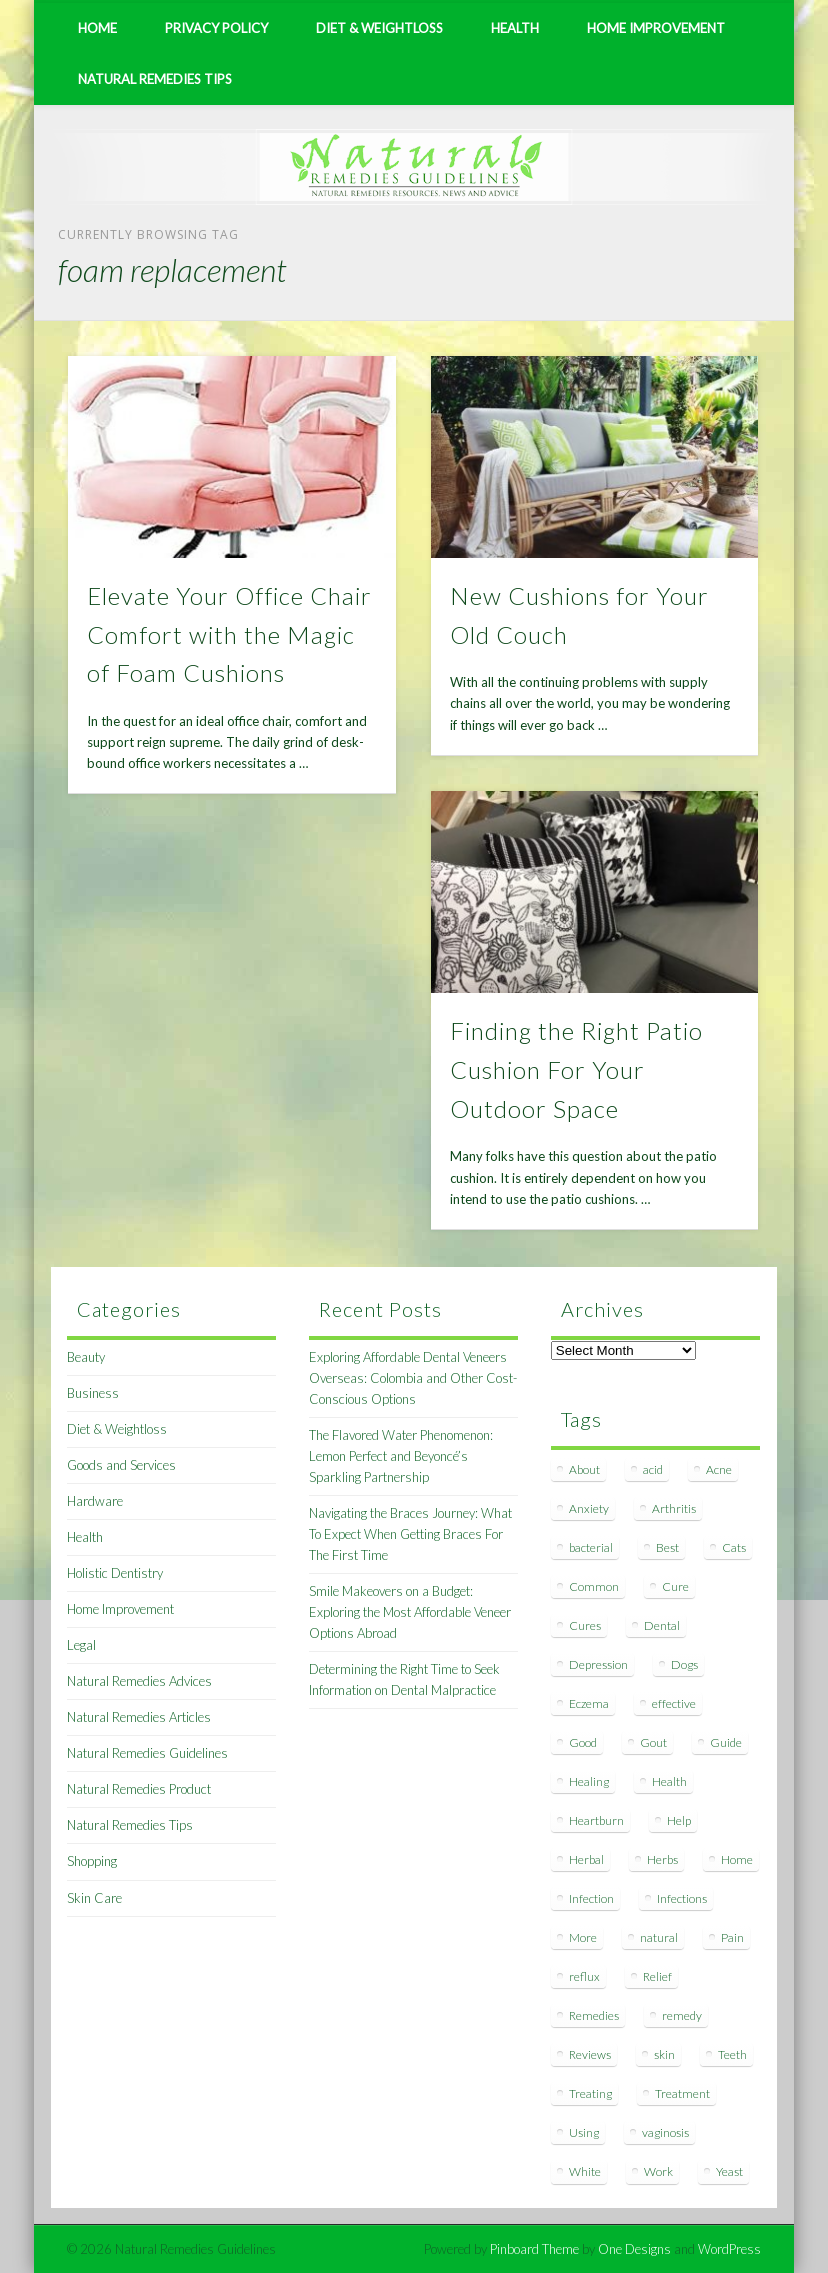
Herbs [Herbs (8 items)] (662, 1859)
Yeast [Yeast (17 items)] (729, 2171)
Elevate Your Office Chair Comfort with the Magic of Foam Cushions (229, 634)
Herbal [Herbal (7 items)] (586, 1859)
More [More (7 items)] (583, 1937)
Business (93, 1393)
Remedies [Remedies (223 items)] (594, 2015)
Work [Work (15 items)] (658, 2171)
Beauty (86, 1357)
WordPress (729, 2249)
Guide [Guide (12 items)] (726, 1742)
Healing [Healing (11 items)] (589, 1781)
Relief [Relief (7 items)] (657, 1976)
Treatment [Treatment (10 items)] (682, 2093)
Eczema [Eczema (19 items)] (589, 1703)
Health (515, 28)
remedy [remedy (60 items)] (682, 2015)
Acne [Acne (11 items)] (719, 1469)
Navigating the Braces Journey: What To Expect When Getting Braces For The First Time (410, 1534)
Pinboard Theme (534, 2249)
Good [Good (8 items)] (583, 1742)
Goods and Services (121, 1465)
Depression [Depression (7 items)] (598, 1664)
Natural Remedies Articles (139, 1717)
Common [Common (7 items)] (594, 1586)
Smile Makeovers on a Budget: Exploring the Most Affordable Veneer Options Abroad (410, 1612)
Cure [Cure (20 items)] (675, 1586)
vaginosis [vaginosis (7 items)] (665, 2132)
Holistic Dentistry (115, 1573)
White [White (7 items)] (585, 2171)
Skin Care (94, 1898)
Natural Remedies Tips (155, 79)
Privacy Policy (216, 28)
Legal (81, 1645)
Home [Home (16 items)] (737, 1859)
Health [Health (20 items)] (669, 1781)
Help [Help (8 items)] (679, 1820)
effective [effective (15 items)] (674, 1703)
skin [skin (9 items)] (664, 2054)
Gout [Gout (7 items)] (653, 1742)
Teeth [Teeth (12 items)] (732, 2054)
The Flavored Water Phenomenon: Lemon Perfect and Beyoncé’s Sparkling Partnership (401, 1456)
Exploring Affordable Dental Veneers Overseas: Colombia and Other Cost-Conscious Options (413, 1378)
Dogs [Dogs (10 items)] (684, 1664)
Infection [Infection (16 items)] (591, 1898)
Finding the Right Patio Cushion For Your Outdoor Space (576, 1069)
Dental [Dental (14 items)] (662, 1625)
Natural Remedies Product (139, 1789)
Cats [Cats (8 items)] (734, 1547)
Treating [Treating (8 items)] (590, 2093)
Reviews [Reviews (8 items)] (590, 2054)
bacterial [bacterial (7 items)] (591, 1547)
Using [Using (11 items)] (584, 2132)
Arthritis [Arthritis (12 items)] (674, 1508)
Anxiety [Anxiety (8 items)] (589, 1508)
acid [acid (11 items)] (653, 1469)
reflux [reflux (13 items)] (584, 1976)
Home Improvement (656, 28)
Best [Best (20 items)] (667, 1547)
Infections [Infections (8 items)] (682, 1898)
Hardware (95, 1501)
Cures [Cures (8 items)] (585, 1625)
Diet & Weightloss (379, 28)
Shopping (92, 1861)
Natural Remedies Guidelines (147, 1753)
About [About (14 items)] (584, 1469)
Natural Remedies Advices (139, 1681)
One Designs (634, 2249)
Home (97, 28)
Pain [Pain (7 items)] (732, 1937)
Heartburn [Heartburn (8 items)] (596, 1820)
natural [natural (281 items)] (659, 1937)
